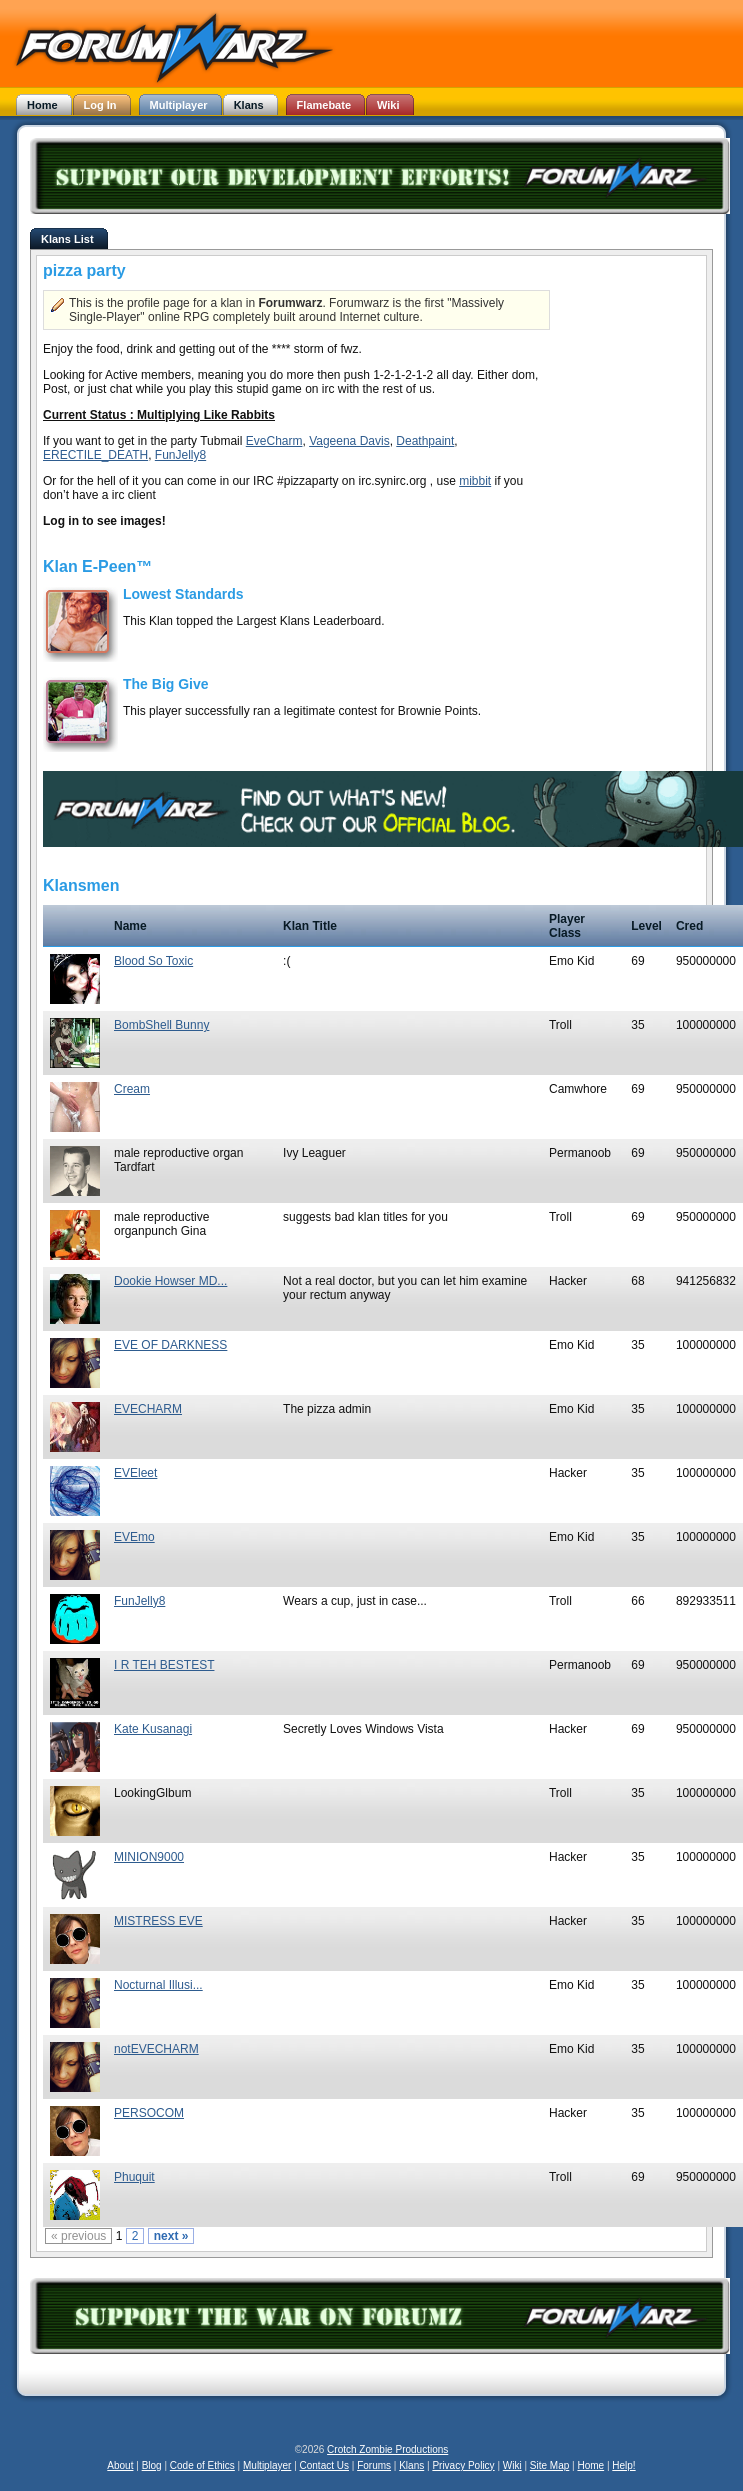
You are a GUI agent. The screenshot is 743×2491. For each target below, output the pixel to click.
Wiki (512, 2465)
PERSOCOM (149, 2113)
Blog (152, 2465)
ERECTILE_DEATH (95, 455)
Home (590, 2465)
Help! (623, 2465)
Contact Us (324, 2465)
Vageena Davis (349, 441)
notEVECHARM (156, 2049)
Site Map (549, 2465)
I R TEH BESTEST (164, 1665)
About (120, 2465)
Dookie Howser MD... (170, 1281)
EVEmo (134, 1537)
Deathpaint (425, 441)
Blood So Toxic (153, 961)
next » (171, 2236)
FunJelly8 (180, 455)
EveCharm (274, 441)
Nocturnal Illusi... (158, 1985)
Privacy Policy (463, 2465)
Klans (411, 2465)
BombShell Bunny (161, 1025)
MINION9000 (149, 1857)
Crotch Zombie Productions (387, 2449)
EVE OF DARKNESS (170, 1345)
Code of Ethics (202, 2465)
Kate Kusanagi (153, 1729)
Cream (132, 1089)
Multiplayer (267, 2465)
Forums (374, 2465)
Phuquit (134, 2177)
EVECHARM (148, 1409)
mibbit (475, 481)
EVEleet (135, 1473)
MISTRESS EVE (158, 1921)
